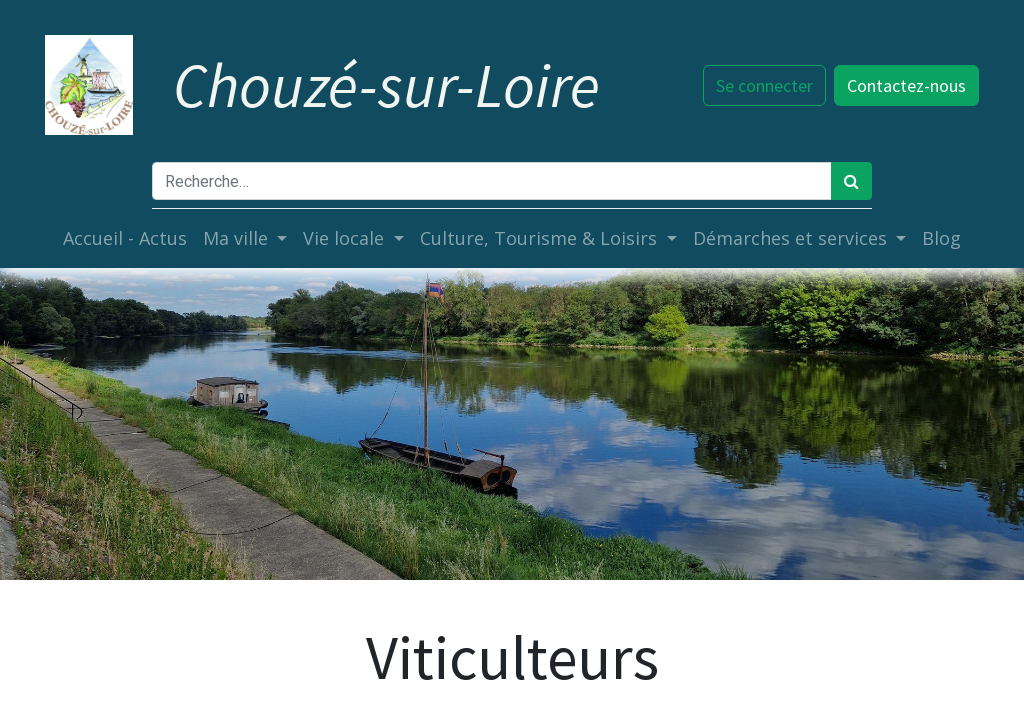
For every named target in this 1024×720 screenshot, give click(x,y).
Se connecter (762, 85)
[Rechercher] (851, 181)
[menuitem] (125, 238)
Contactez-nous (904, 85)
